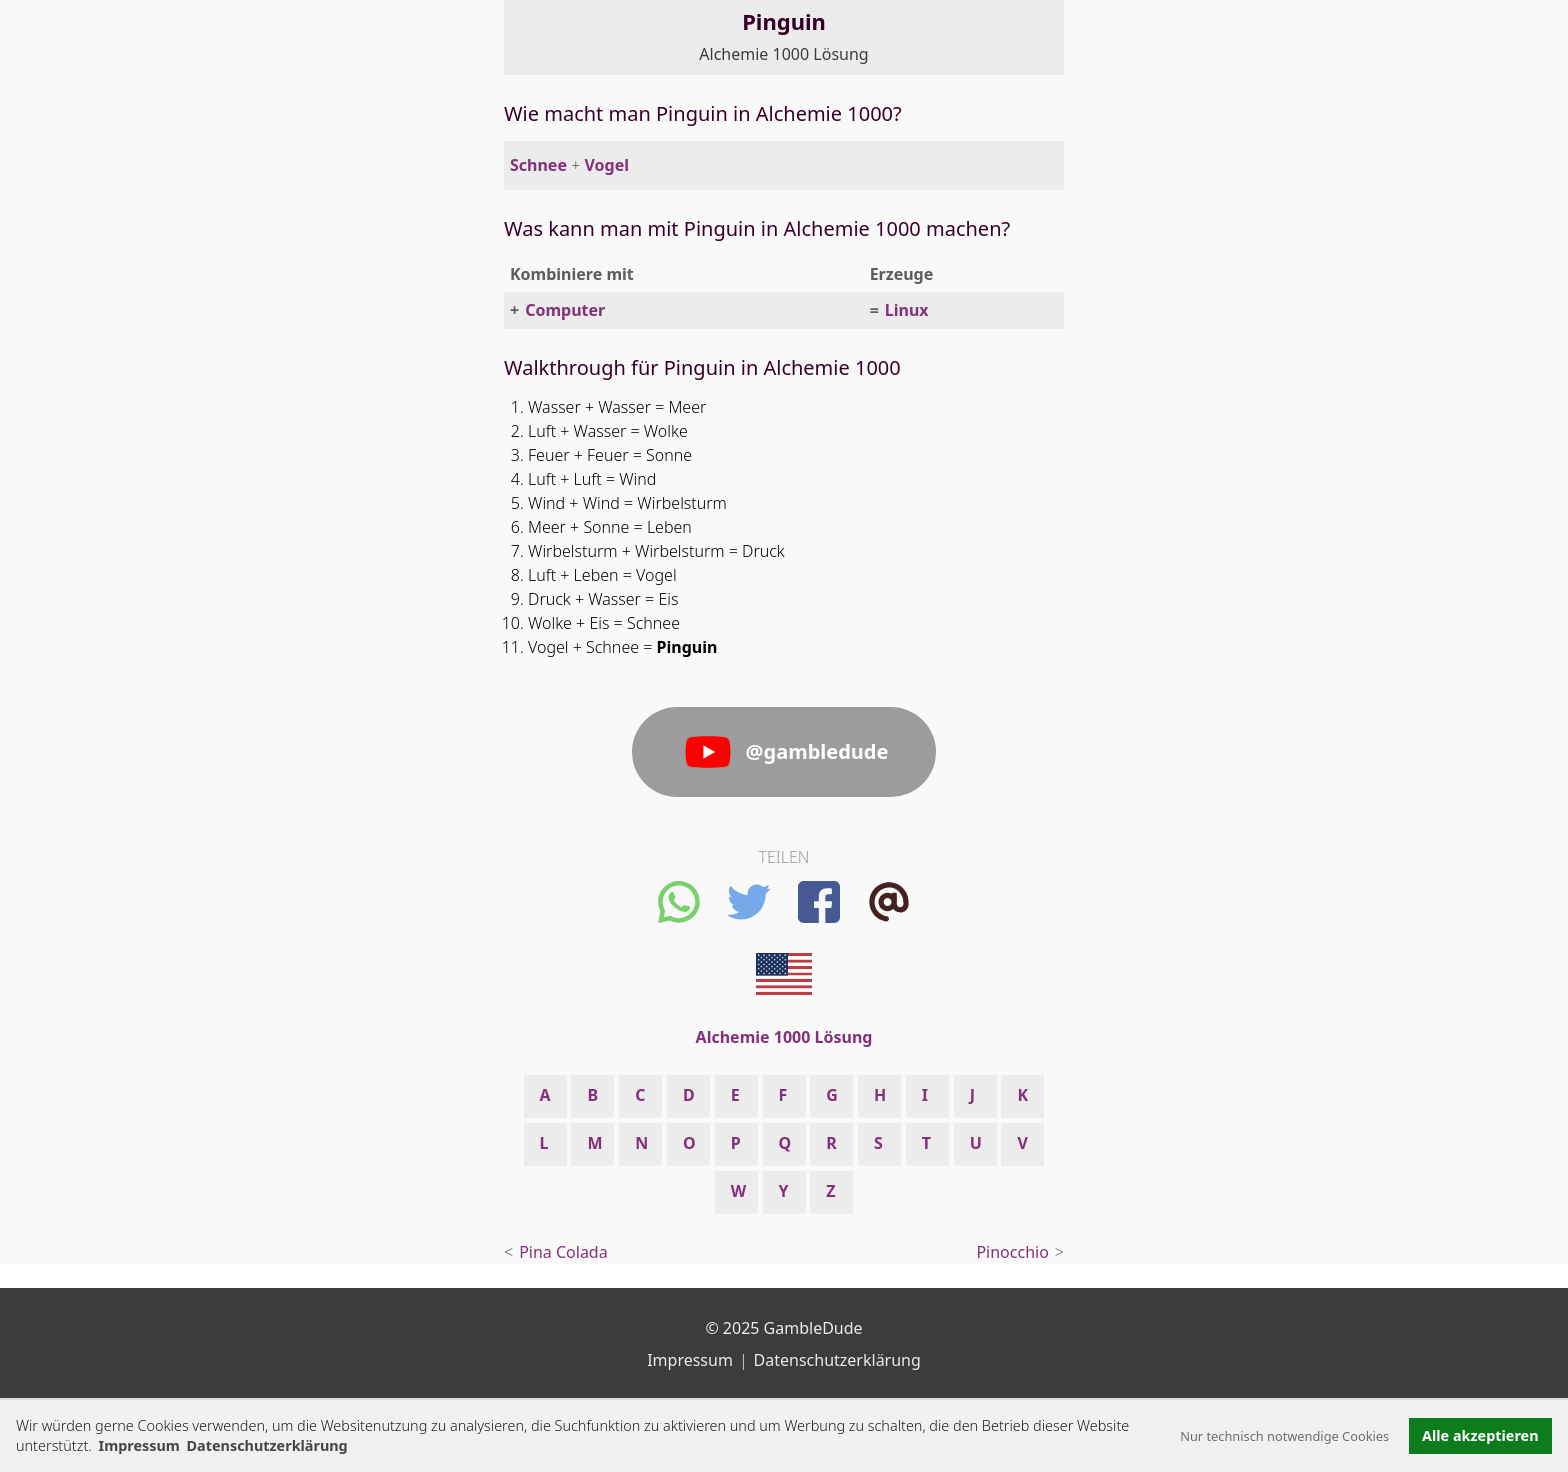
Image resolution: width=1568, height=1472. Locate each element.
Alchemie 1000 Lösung (783, 54)
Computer (565, 310)
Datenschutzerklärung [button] (267, 1445)
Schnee (538, 165)
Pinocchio (1012, 1252)
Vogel (606, 165)
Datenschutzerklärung (837, 1360)
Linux (907, 310)
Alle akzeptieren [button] (1480, 1435)
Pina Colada (563, 1252)
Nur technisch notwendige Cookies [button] (1284, 1436)
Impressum (139, 1445)
